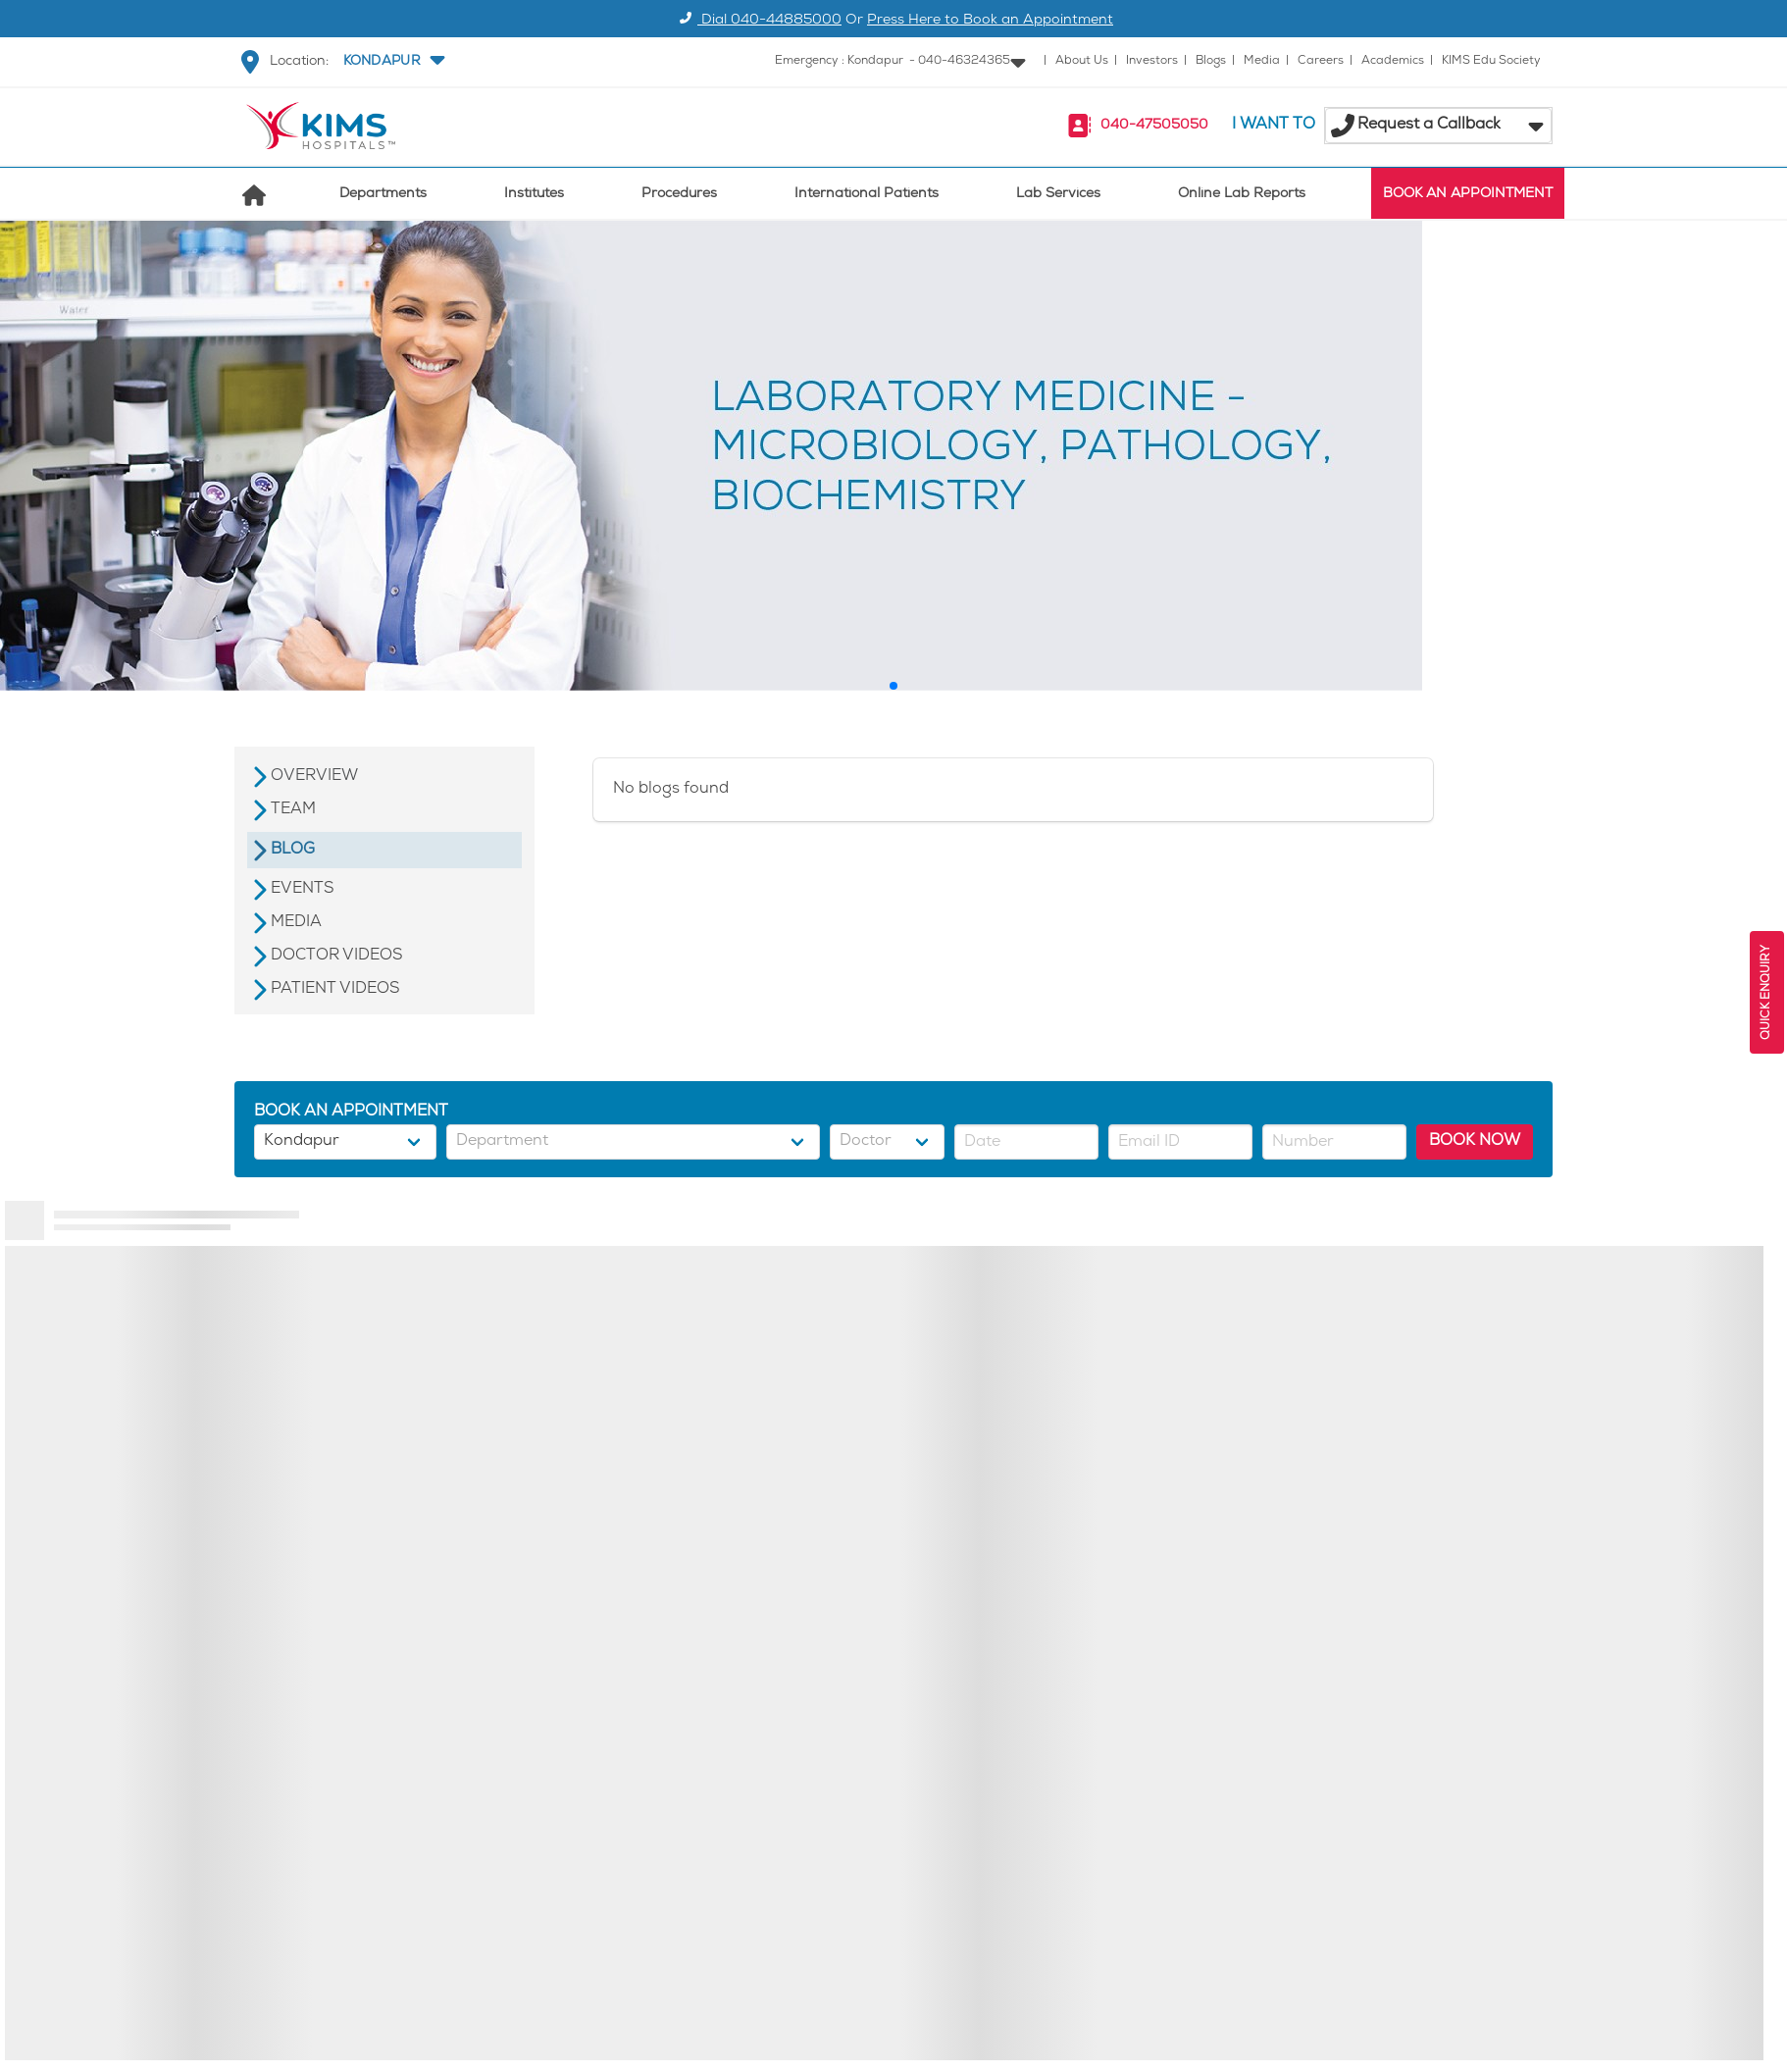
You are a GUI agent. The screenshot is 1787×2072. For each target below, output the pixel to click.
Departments (383, 194)
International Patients (866, 194)
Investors (1152, 61)
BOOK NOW (1474, 1141)
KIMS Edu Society (1491, 61)
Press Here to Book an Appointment (990, 21)
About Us (1081, 61)
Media (1262, 61)
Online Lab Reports (1241, 194)
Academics (1392, 61)
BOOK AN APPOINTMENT (1468, 194)
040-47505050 (1154, 126)
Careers (1321, 61)
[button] (392, 62)
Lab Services (1058, 194)
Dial (758, 21)
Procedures (679, 194)
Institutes (534, 194)
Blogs (1211, 61)
